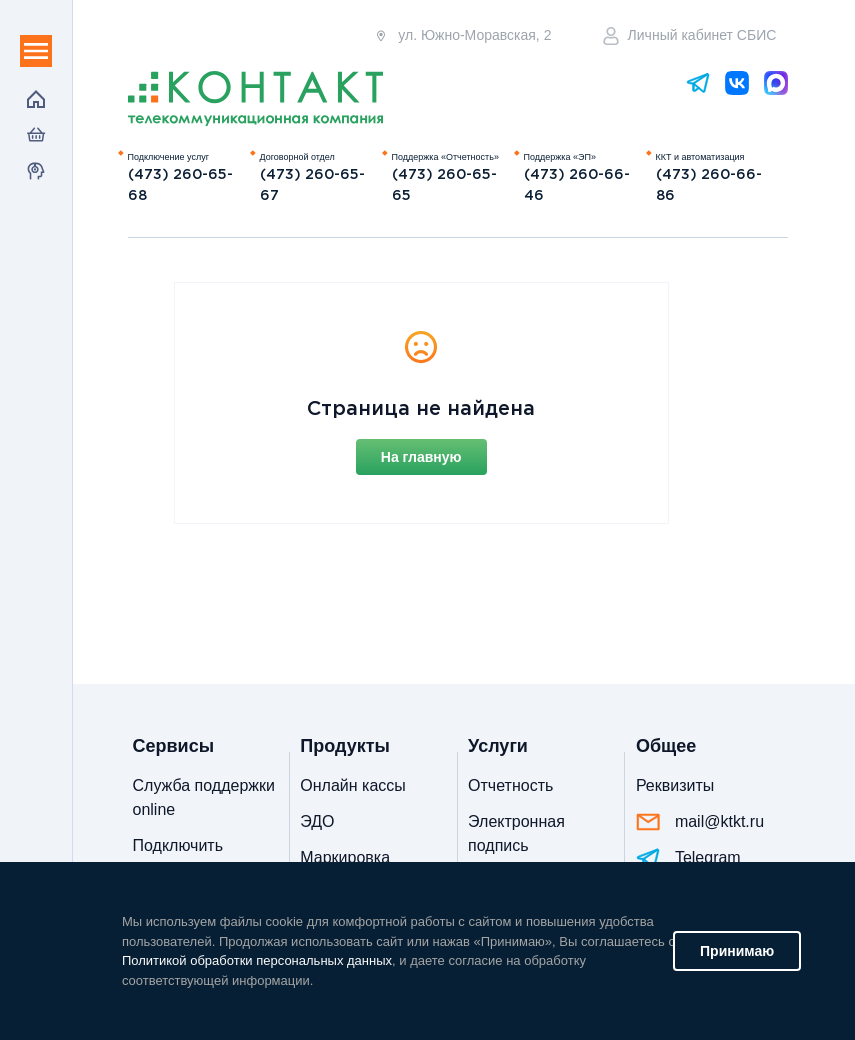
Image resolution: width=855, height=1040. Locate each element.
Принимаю (737, 951)
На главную (421, 457)
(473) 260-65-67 (312, 185)
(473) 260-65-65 (444, 185)
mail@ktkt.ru (700, 822)
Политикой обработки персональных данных (257, 960)
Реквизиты (675, 785)
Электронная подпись (516, 833)
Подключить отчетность (178, 857)
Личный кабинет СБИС (690, 36)
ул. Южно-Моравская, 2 (462, 35)
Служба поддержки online (204, 797)
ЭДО (317, 821)
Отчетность (510, 785)
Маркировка (345, 857)
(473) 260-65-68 (180, 185)
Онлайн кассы (352, 785)
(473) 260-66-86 (709, 185)
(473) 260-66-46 (577, 185)
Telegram (688, 858)
